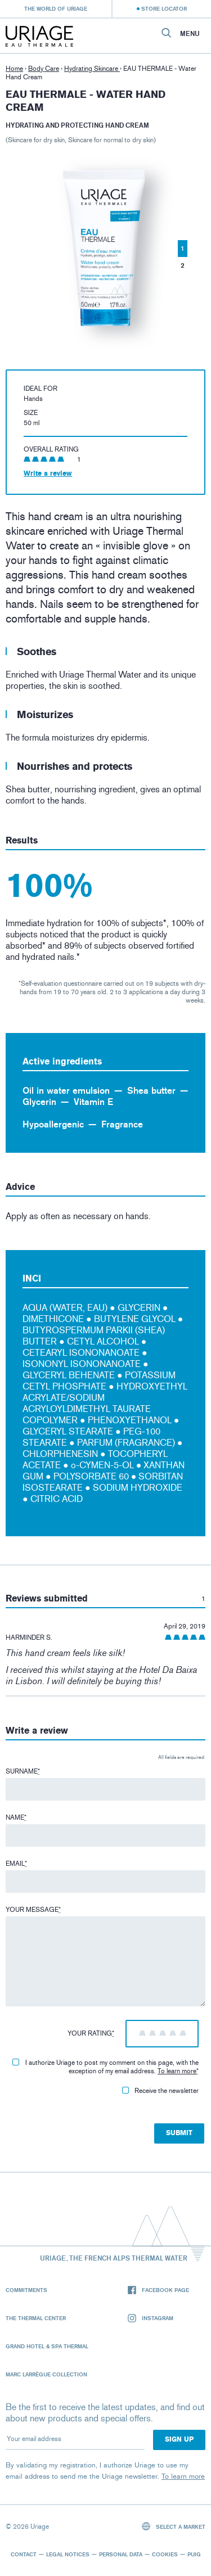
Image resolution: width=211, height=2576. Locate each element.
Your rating (91, 2033)
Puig (194, 2554)
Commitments (26, 2289)
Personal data (120, 2554)
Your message (33, 1910)
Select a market (174, 2526)
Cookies (165, 2554)
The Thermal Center (36, 2318)
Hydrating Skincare (92, 69)
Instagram (150, 2318)
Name (16, 1817)
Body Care (43, 69)
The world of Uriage (55, 8)
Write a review (48, 473)
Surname (23, 1771)
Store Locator (164, 8)
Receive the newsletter (160, 2091)
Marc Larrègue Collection (46, 2374)
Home (14, 69)
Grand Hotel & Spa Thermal (47, 2346)
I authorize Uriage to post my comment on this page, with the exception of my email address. (105, 2067)
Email (16, 1863)
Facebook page (158, 2290)
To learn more (177, 2071)
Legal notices (67, 2554)
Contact (24, 2554)
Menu (190, 34)
